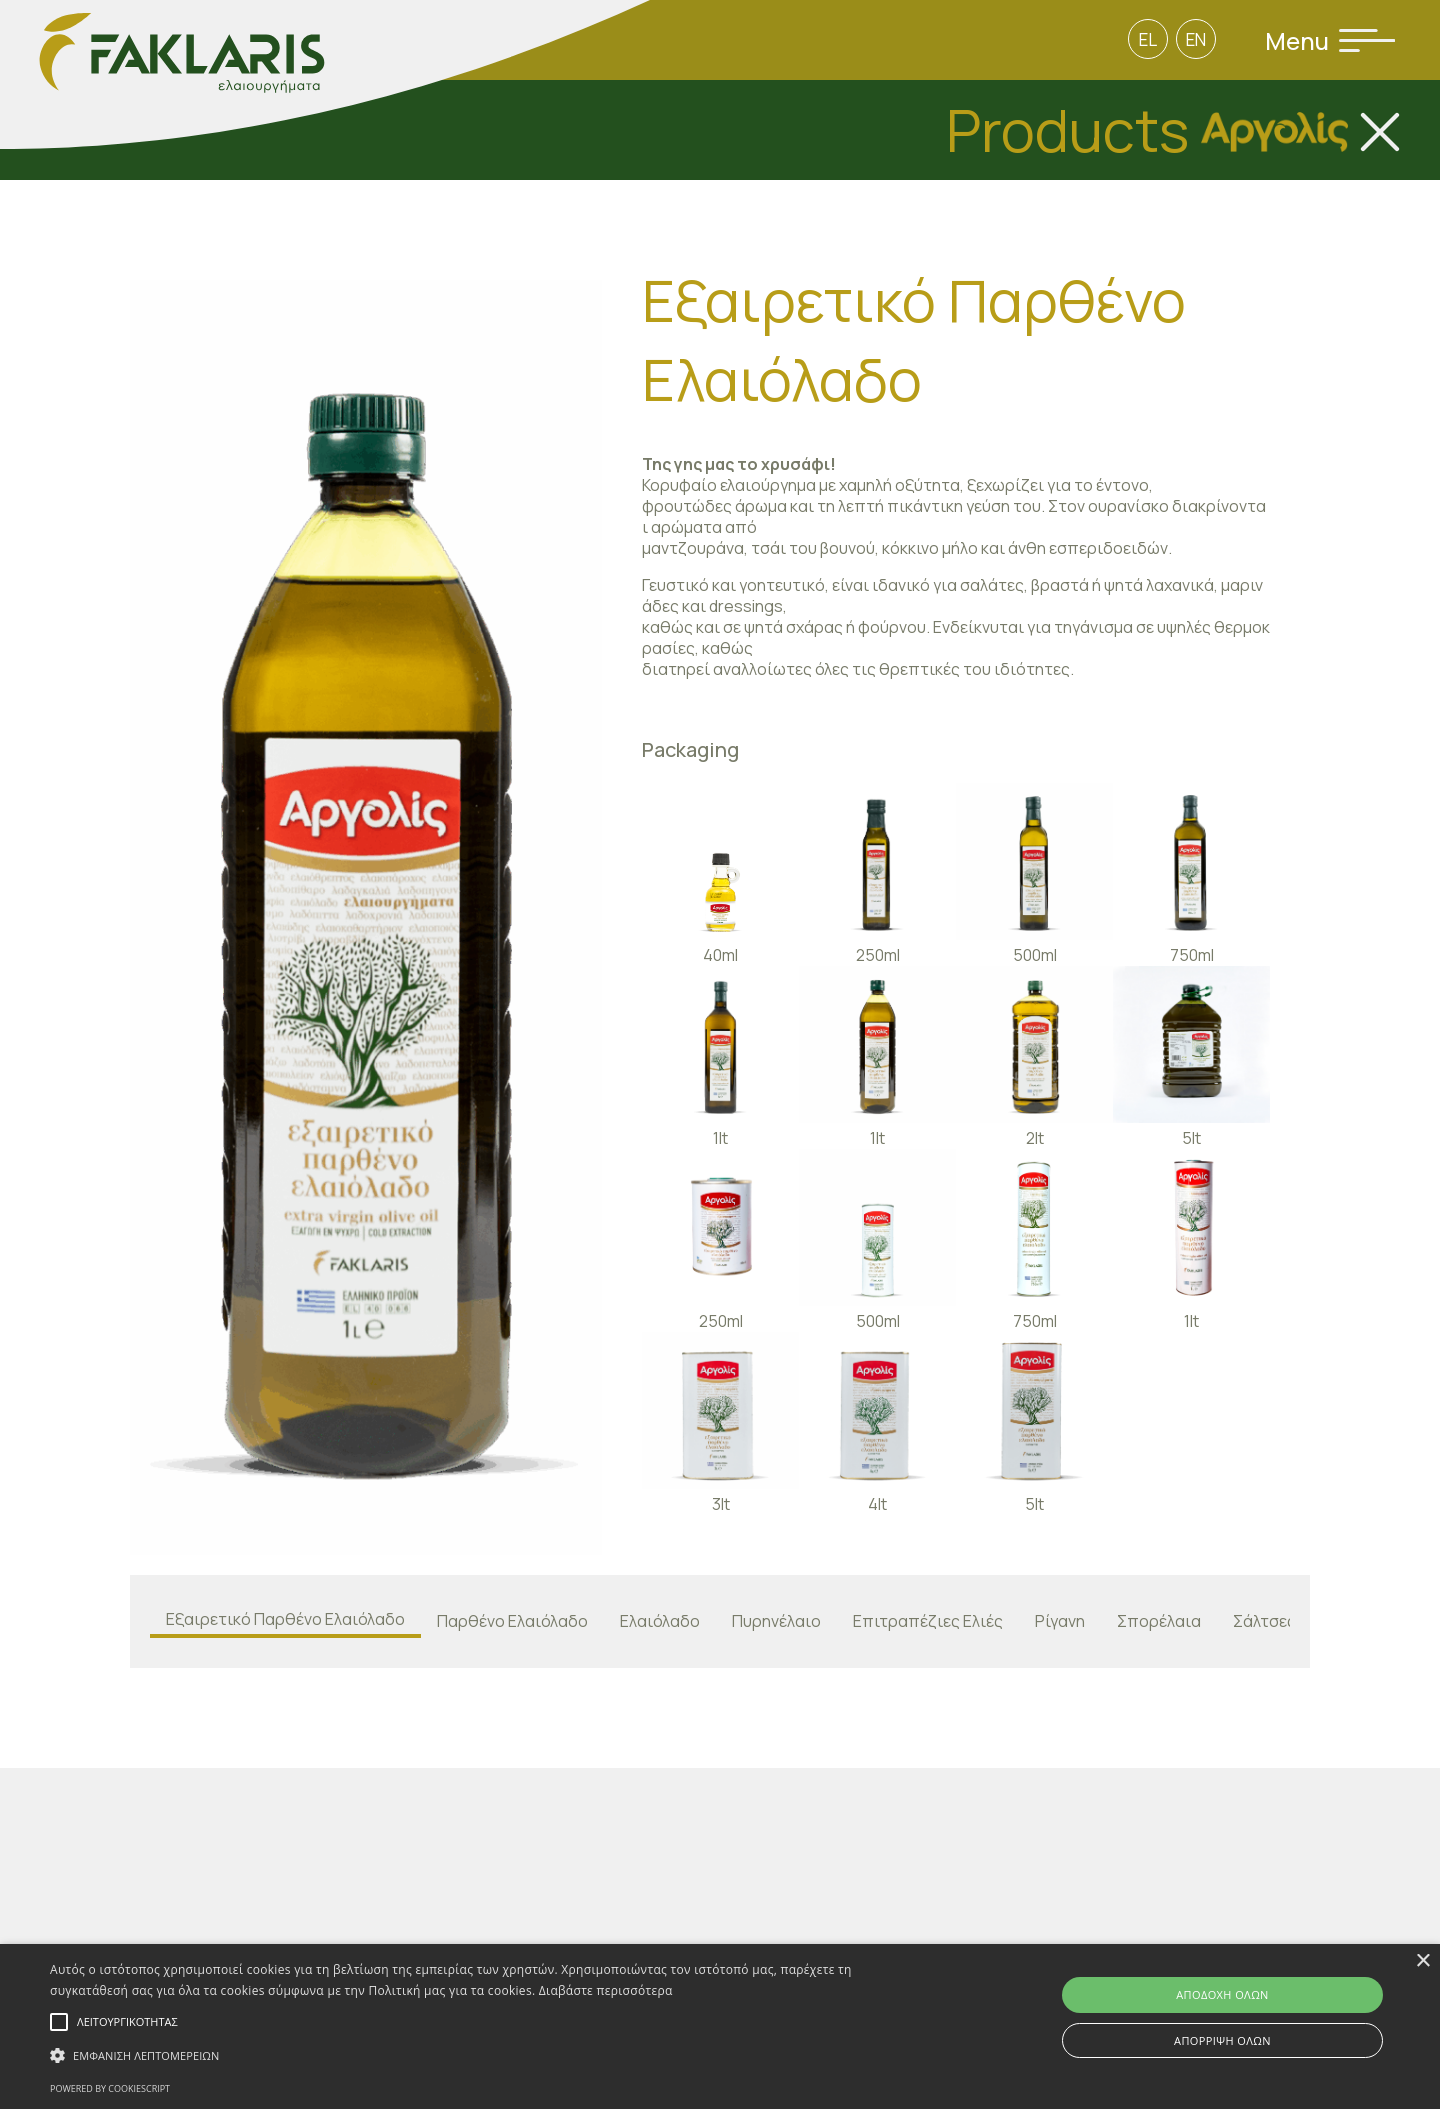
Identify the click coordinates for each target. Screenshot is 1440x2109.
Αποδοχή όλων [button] (1222, 1994)
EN (1196, 39)
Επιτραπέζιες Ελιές (928, 1621)
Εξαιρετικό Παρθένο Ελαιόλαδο (285, 1619)
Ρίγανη (1060, 1621)
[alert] (720, 2026)
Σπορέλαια (1159, 1621)
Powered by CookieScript (110, 2088)
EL (1148, 39)
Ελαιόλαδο (660, 1621)
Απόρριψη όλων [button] (1222, 2040)
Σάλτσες (1264, 1621)
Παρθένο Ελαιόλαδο (512, 1621)
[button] (485, 2055)
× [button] (1422, 1961)
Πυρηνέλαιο (776, 1621)
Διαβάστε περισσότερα (606, 1990)
